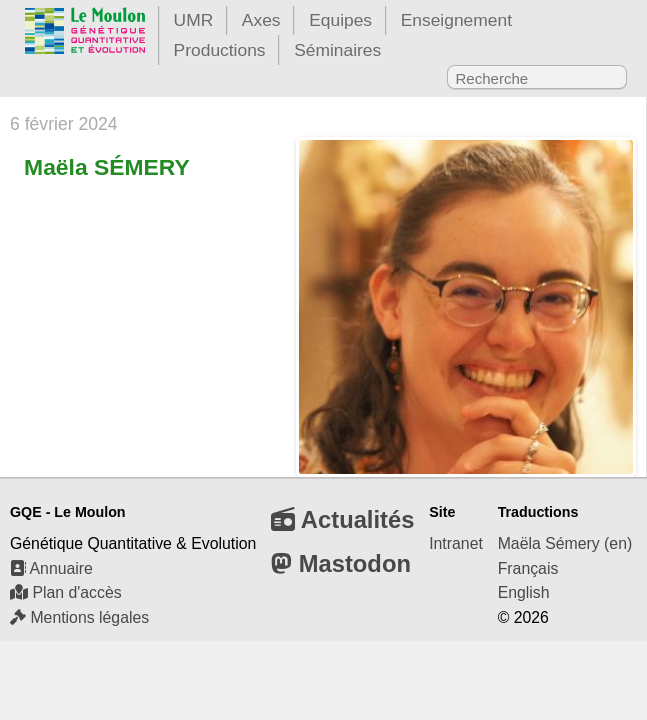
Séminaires (337, 50)
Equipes (340, 20)
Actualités (342, 519)
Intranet (456, 543)
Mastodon (341, 563)
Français (528, 568)
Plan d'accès (66, 592)
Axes (261, 20)
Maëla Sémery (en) (565, 543)
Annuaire (51, 568)
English (524, 592)
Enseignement (456, 20)
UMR (194, 20)
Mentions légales (79, 617)
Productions (220, 50)
